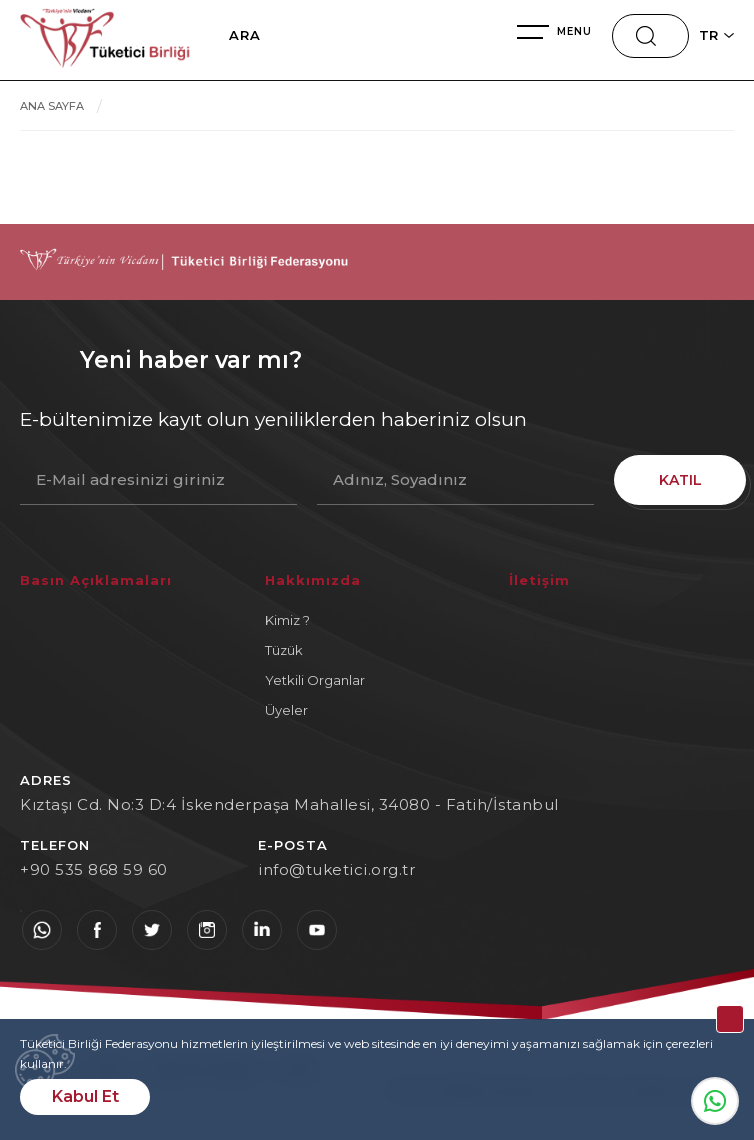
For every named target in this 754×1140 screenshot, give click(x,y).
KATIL (674, 480)
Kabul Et (85, 1096)
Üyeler (286, 710)
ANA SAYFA (52, 106)
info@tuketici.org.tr (336, 869)
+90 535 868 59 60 (94, 869)
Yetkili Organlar (315, 680)
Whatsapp (715, 1101)
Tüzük (284, 650)
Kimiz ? (287, 620)
